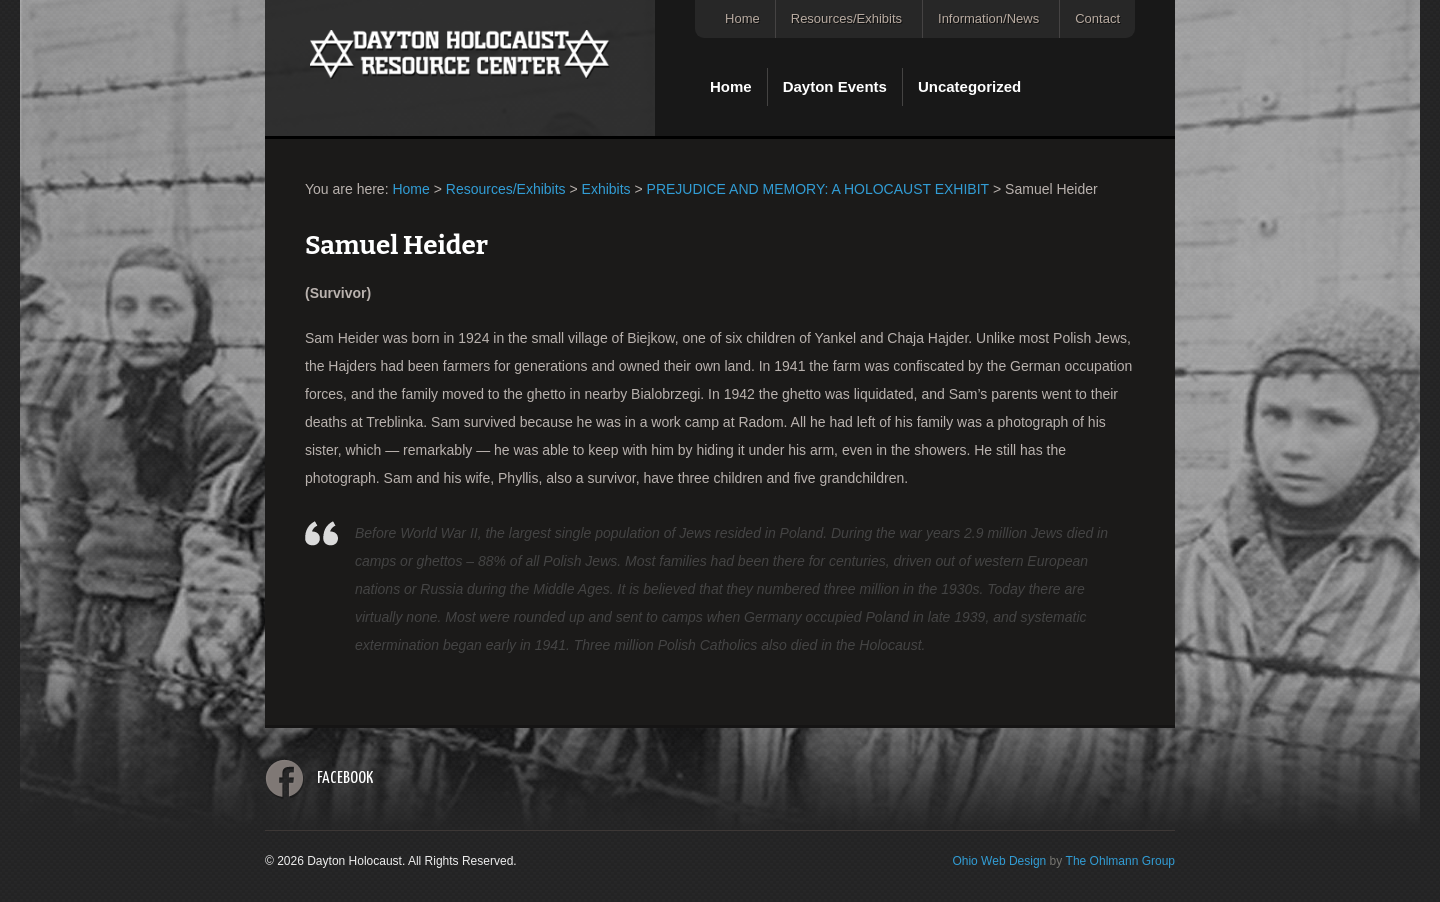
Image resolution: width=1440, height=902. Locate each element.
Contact (1097, 18)
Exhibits (606, 189)
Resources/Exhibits (846, 18)
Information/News (988, 18)
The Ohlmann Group (1120, 861)
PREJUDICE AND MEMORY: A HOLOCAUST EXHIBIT (818, 189)
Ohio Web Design (999, 861)
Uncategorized (969, 86)
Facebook (345, 778)
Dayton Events (835, 86)
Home (742, 18)
